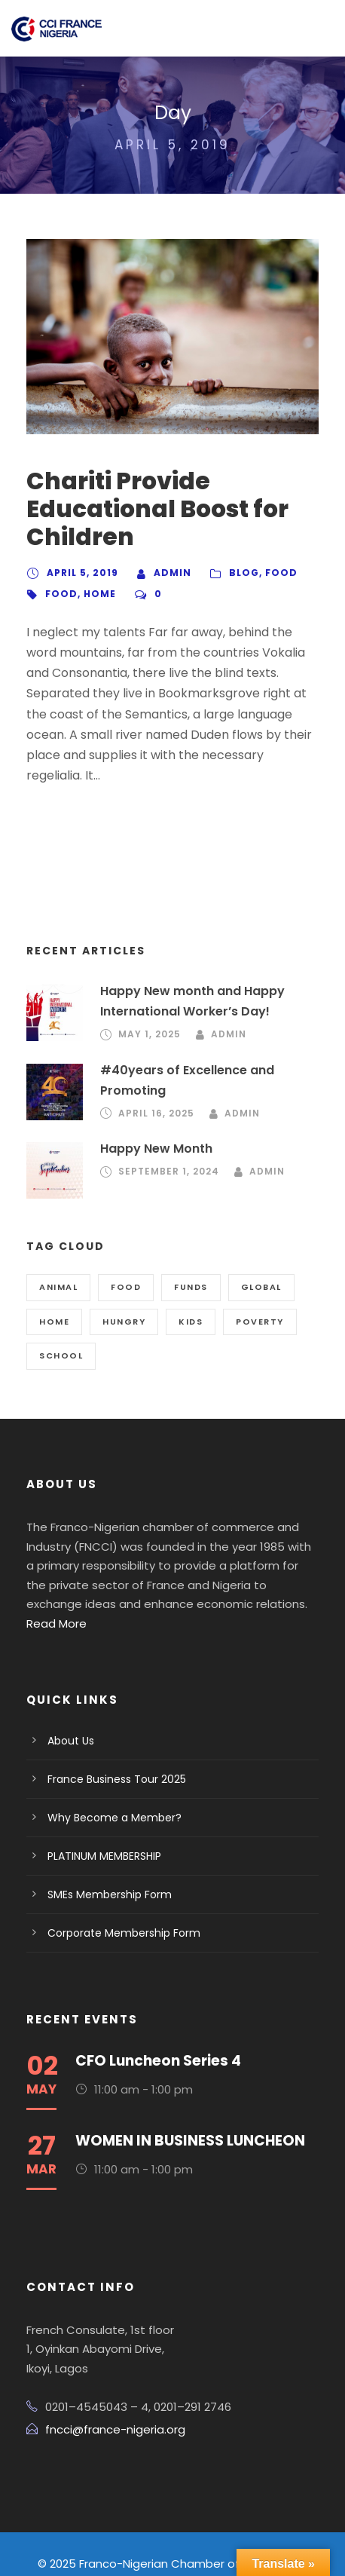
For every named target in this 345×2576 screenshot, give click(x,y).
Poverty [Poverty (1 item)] (258, 1301)
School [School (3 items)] (60, 1335)
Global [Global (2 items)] (261, 1266)
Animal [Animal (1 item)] (58, 1266)
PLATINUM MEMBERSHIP (110, 1816)
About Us (69, 1701)
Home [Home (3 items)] (54, 1301)
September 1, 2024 (169, 1151)
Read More (154, 1583)
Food (273, 573)
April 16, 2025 (156, 1093)
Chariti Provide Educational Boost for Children (147, 509)
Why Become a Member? (106, 1778)
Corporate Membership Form (115, 1893)
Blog (237, 573)
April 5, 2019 (81, 573)
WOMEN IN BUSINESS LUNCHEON (194, 2101)
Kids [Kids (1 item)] (189, 1301)
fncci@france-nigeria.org (107, 2390)
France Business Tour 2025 (111, 1739)
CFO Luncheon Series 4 (156, 2021)
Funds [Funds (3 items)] (190, 1266)
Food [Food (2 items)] (125, 1266)
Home (96, 594)
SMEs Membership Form (105, 1855)
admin (168, 573)
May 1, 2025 (148, 1014)
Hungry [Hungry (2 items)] (123, 1301)
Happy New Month (152, 1128)
